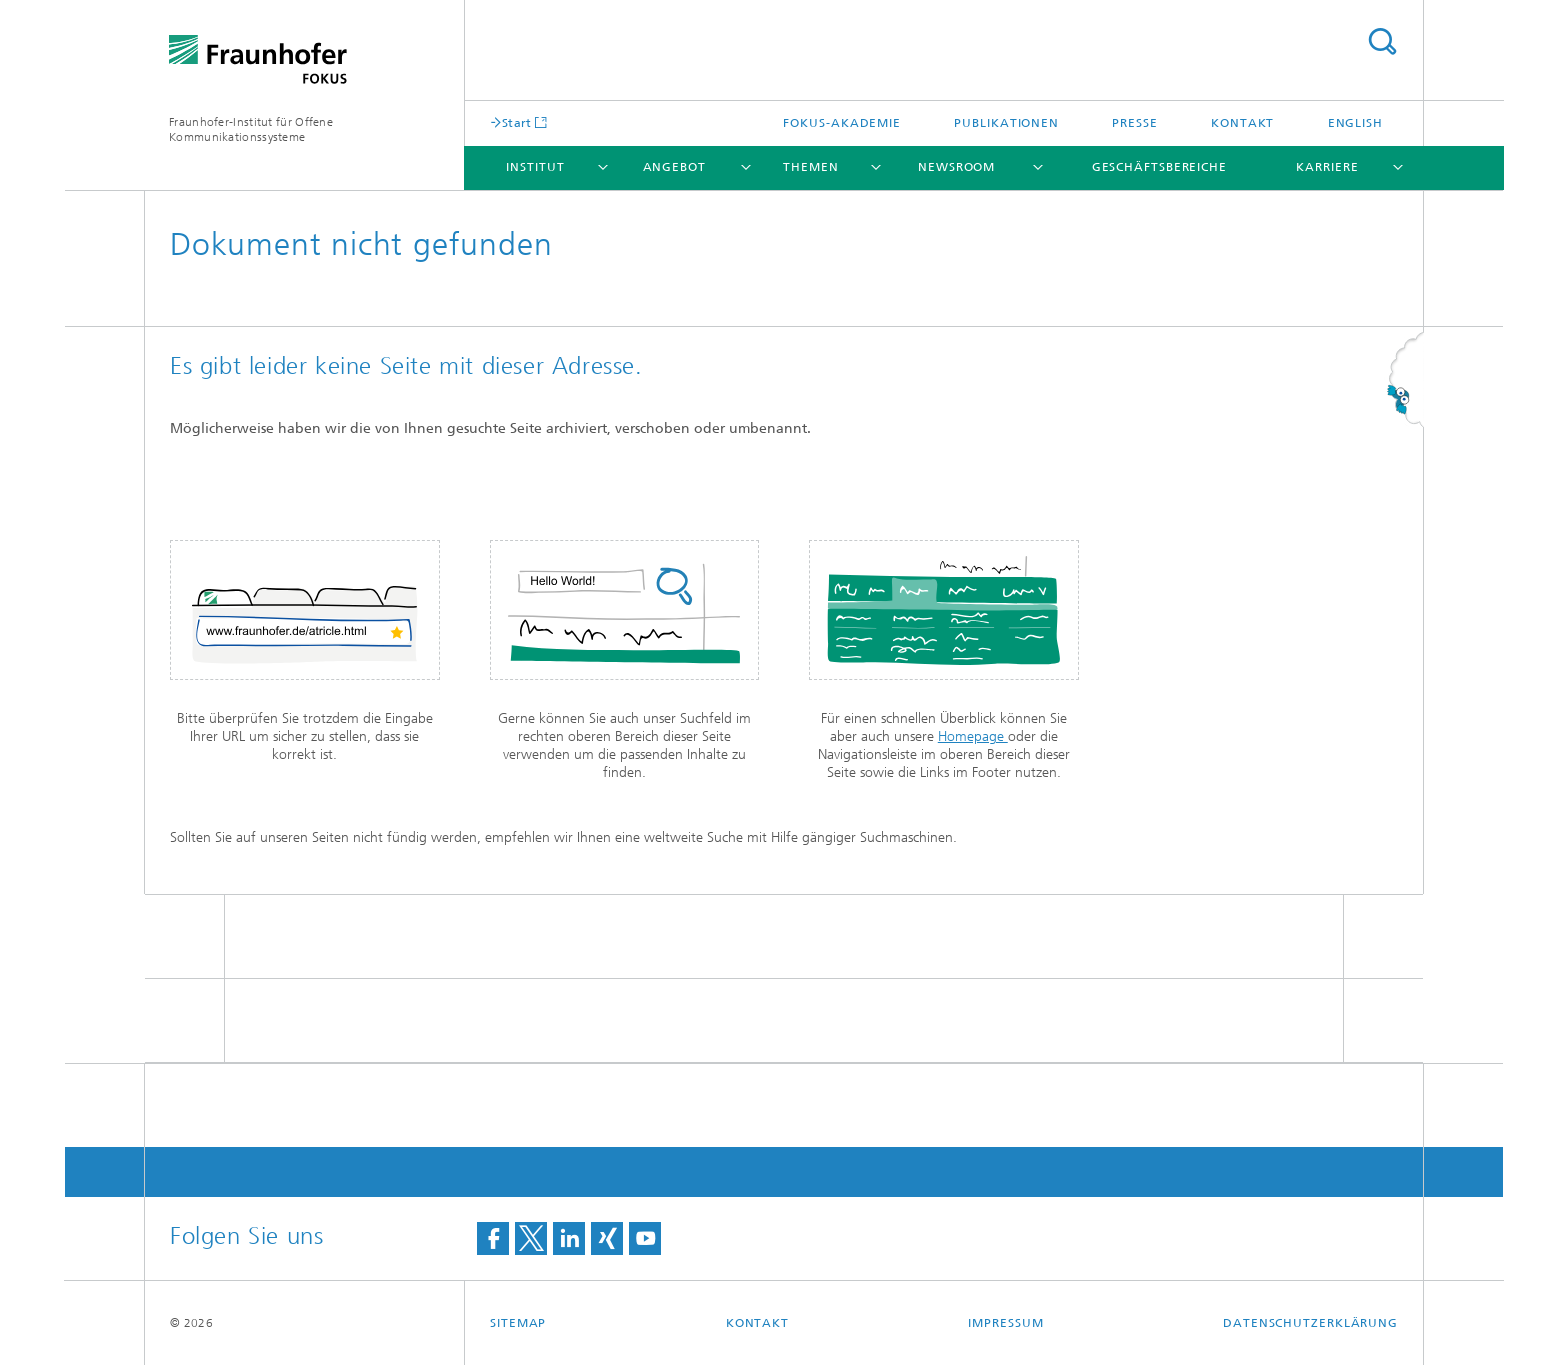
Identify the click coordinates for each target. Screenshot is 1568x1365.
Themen (810, 167)
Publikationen (1006, 123)
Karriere (1327, 167)
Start (517, 122)
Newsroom (956, 167)
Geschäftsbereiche (1159, 167)
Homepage (973, 736)
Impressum (1005, 1323)
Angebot (674, 167)
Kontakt (1242, 123)
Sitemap (518, 1323)
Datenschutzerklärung (1310, 1323)
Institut (535, 167)
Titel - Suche (1382, 41)
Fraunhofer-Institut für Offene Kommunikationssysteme (251, 129)
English (1355, 123)
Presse (1134, 123)
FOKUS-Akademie (842, 123)
